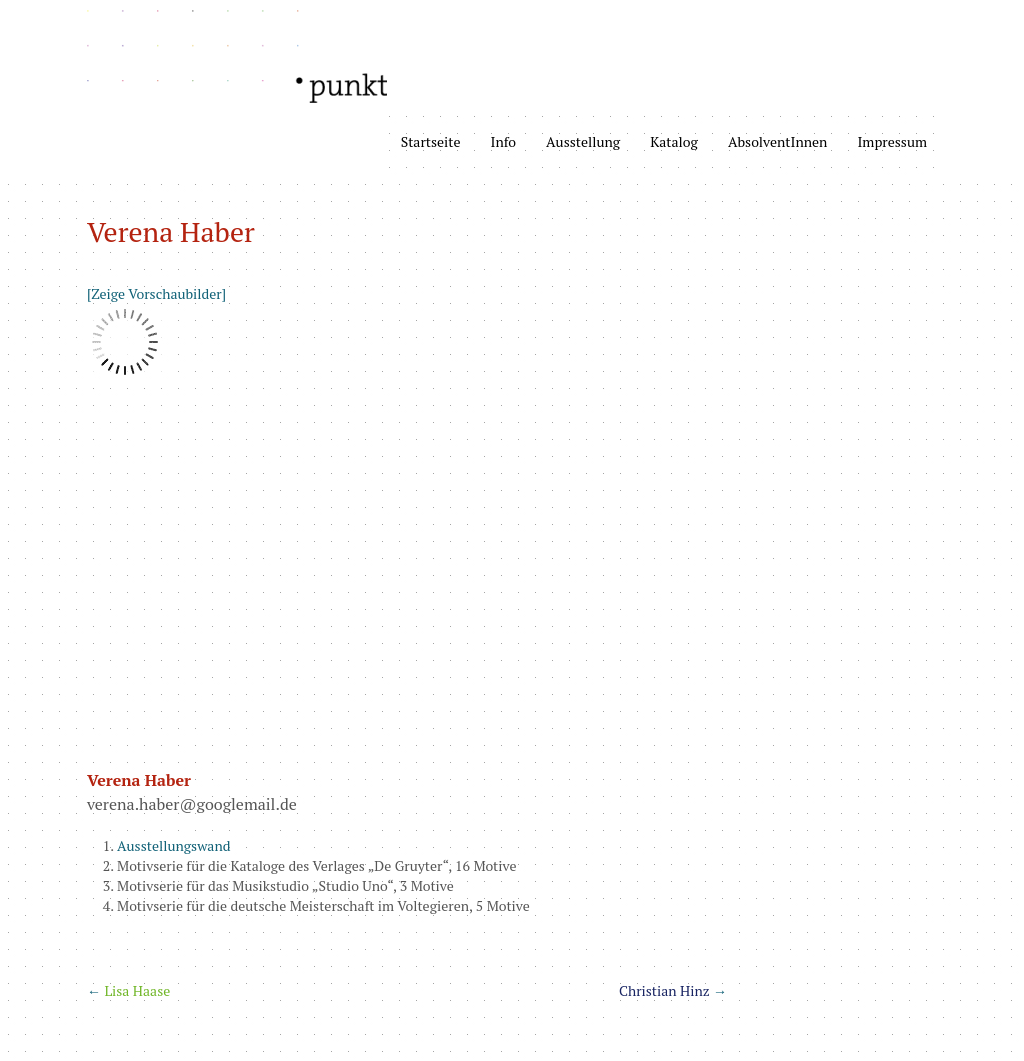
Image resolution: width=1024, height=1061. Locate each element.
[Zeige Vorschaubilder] (156, 293)
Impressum (892, 141)
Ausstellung (583, 141)
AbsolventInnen (778, 141)
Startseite (431, 141)
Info (504, 141)
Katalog (674, 141)
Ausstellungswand (174, 845)
